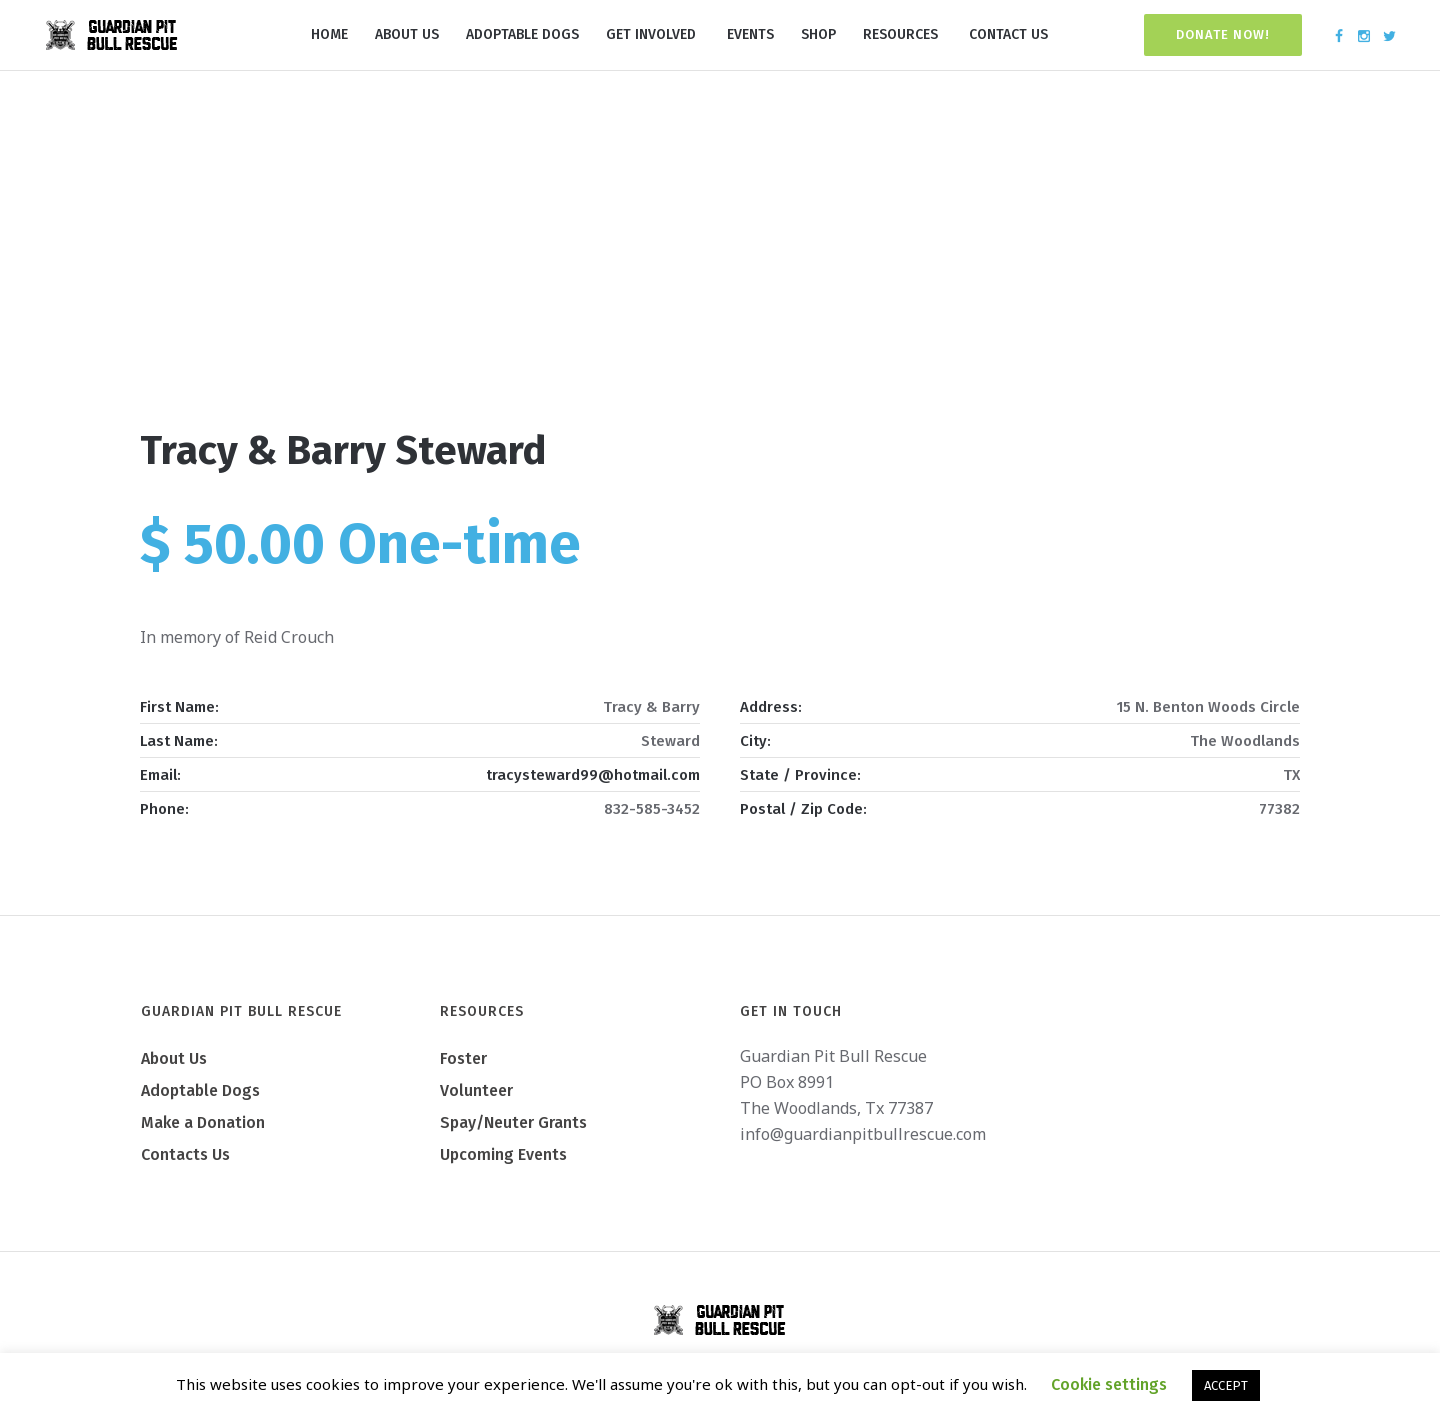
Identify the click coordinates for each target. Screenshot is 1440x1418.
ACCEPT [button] (1226, 1385)
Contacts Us (185, 1154)
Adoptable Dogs (200, 1090)
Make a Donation (203, 1122)
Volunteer (476, 1090)
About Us (174, 1058)
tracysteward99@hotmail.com (593, 775)
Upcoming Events (503, 1154)
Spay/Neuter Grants (513, 1122)
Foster (463, 1058)
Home (653, 339)
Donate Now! (1223, 34)
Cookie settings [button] (1109, 1384)
